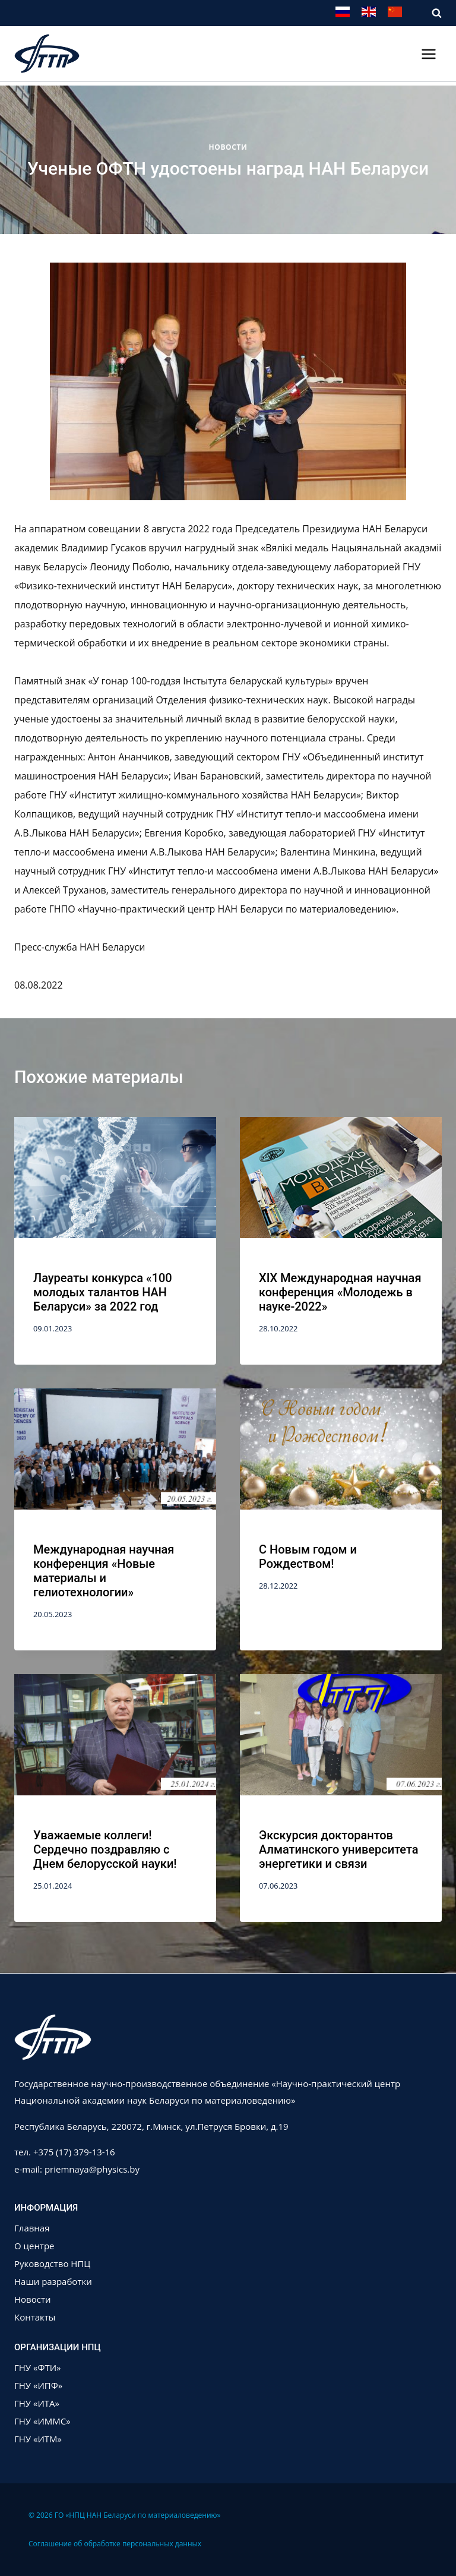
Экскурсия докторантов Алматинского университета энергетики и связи (339, 1849)
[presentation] (115, 1184)
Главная (31, 2228)
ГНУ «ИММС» (42, 2421)
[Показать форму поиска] (431, 13)
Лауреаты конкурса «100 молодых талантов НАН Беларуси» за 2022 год (102, 1292)
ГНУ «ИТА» (36, 2403)
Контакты (34, 2317)
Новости (227, 147)
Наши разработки (53, 2281)
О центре (34, 2246)
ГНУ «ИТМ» (38, 2439)
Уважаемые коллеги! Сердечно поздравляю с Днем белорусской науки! (105, 1849)
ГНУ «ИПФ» (38, 2385)
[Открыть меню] (428, 53)
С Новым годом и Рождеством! (308, 1556)
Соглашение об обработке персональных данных (114, 2544)
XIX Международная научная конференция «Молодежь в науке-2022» (340, 1292)
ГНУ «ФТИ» (37, 2367)
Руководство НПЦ (52, 2263)
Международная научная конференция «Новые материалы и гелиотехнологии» (103, 1570)
